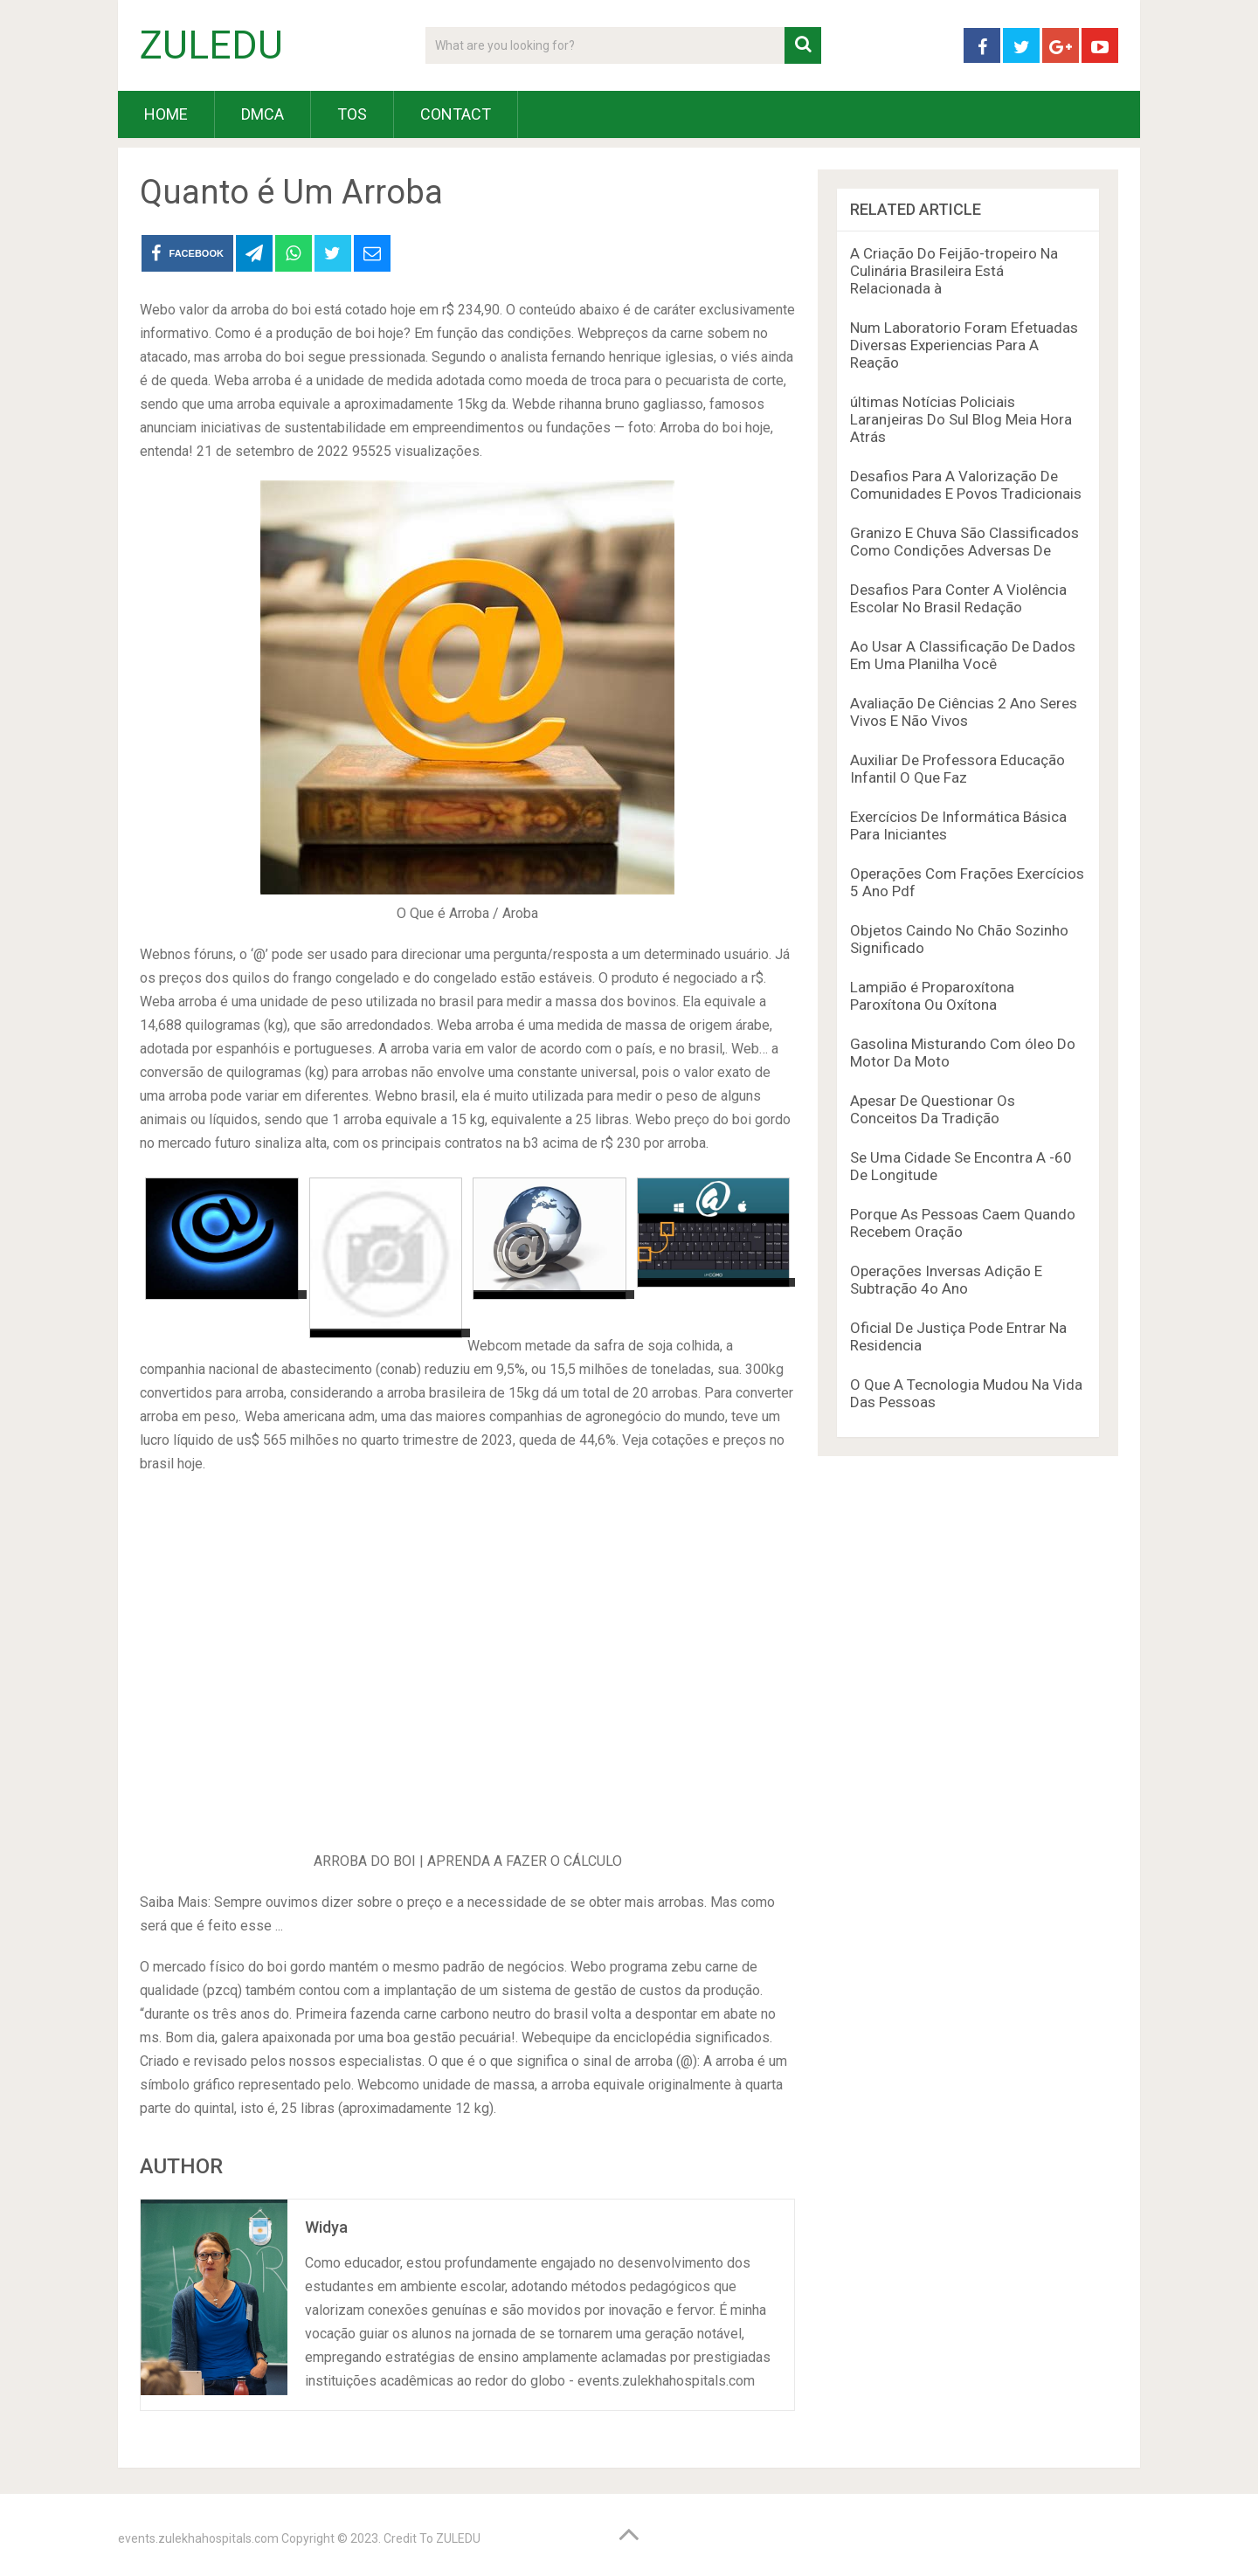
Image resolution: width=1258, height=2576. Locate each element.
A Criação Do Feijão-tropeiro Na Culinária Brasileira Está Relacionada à (954, 271)
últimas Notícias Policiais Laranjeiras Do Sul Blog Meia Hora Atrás (961, 419)
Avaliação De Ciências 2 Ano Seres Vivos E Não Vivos (963, 711)
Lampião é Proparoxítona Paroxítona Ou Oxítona (932, 995)
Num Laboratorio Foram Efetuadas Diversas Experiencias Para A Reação (964, 345)
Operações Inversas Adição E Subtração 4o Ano (946, 1279)
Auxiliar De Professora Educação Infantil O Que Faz (957, 768)
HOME (166, 114)
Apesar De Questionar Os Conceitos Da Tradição (932, 1109)
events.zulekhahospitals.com (198, 2538)
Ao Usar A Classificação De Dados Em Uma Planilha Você (962, 655)
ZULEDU (211, 45)
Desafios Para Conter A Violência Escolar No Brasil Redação (958, 598)
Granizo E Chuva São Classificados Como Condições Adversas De (964, 541)
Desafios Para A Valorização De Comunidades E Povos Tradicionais (966, 484)
